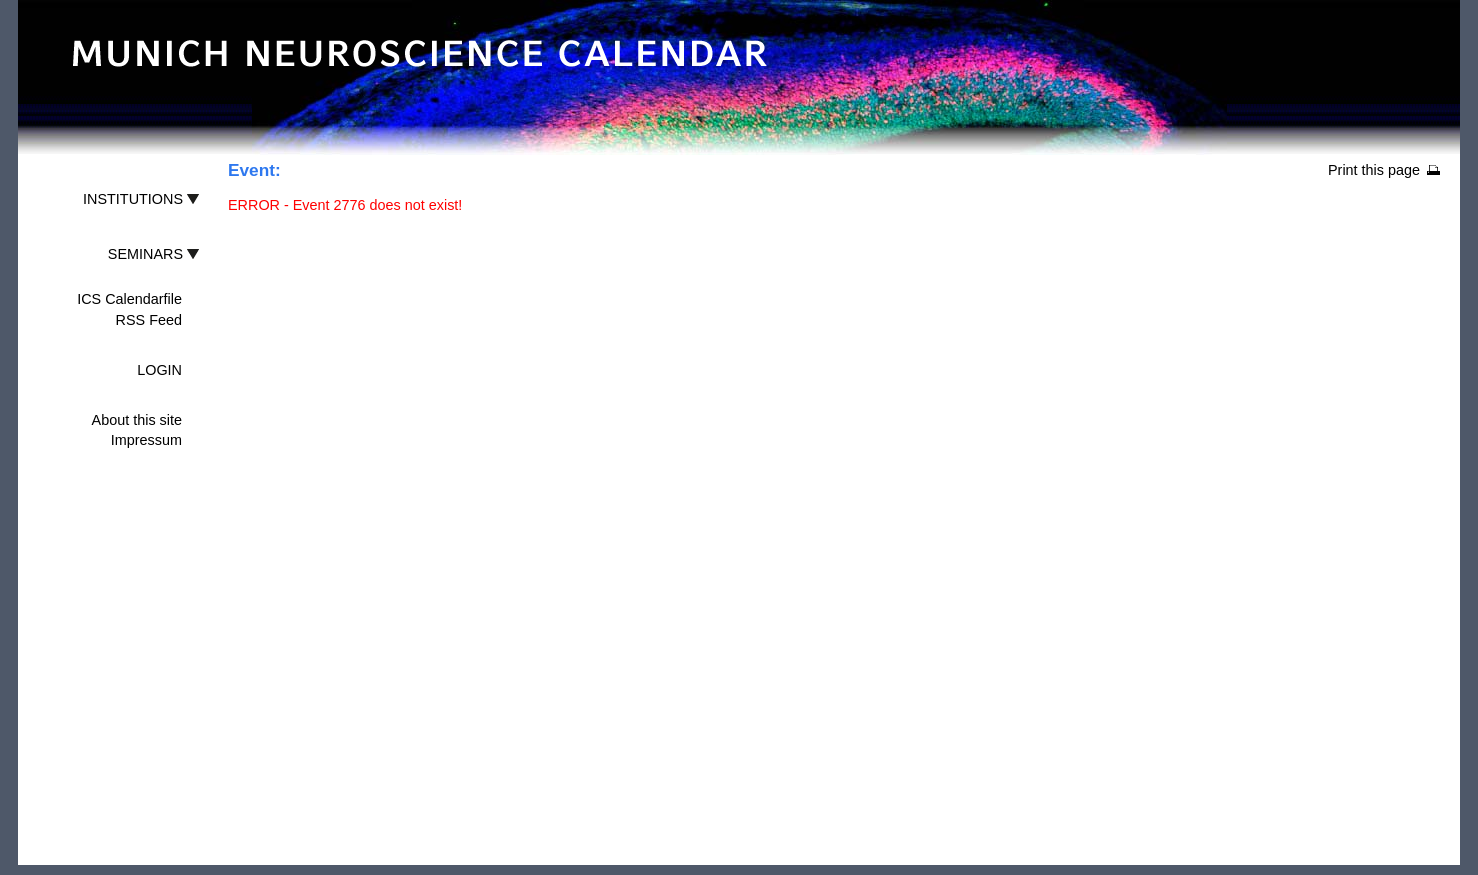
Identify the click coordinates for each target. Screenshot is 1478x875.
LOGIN (159, 370)
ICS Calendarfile (129, 299)
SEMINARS (145, 254)
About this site (137, 420)
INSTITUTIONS (133, 199)
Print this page (1374, 170)
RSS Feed (149, 320)
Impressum (146, 440)
